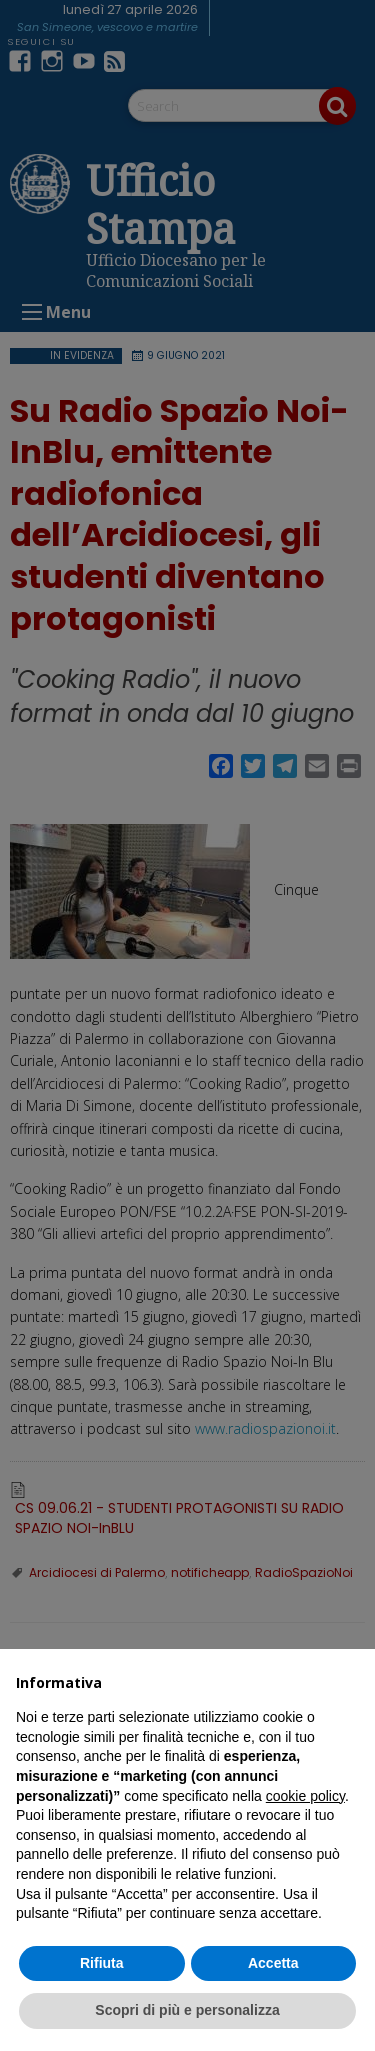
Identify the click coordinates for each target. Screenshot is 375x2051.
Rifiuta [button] (102, 1963)
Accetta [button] (273, 1963)
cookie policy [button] (305, 1796)
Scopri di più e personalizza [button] (187, 2010)
